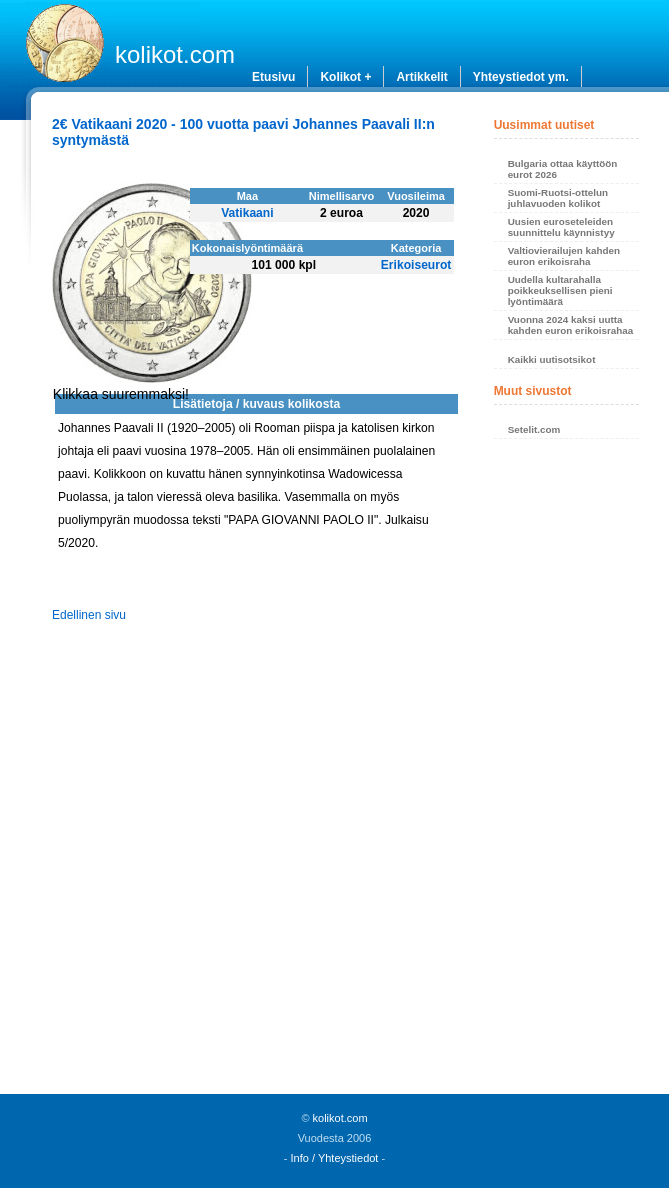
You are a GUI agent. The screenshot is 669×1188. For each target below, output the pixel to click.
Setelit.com (534, 429)
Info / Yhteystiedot (335, 1158)
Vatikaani (247, 213)
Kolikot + (345, 77)
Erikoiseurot (416, 265)
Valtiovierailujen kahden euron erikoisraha (564, 256)
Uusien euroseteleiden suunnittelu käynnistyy (561, 227)
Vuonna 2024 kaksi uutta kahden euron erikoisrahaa (571, 325)
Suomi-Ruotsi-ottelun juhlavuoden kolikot (558, 198)
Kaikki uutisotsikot (552, 359)
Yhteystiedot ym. (521, 77)
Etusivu (273, 77)
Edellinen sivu (89, 615)
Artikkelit (421, 77)
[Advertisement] (566, 772)
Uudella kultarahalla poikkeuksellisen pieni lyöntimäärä (560, 290)
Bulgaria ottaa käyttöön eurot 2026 (563, 169)
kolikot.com (175, 54)
